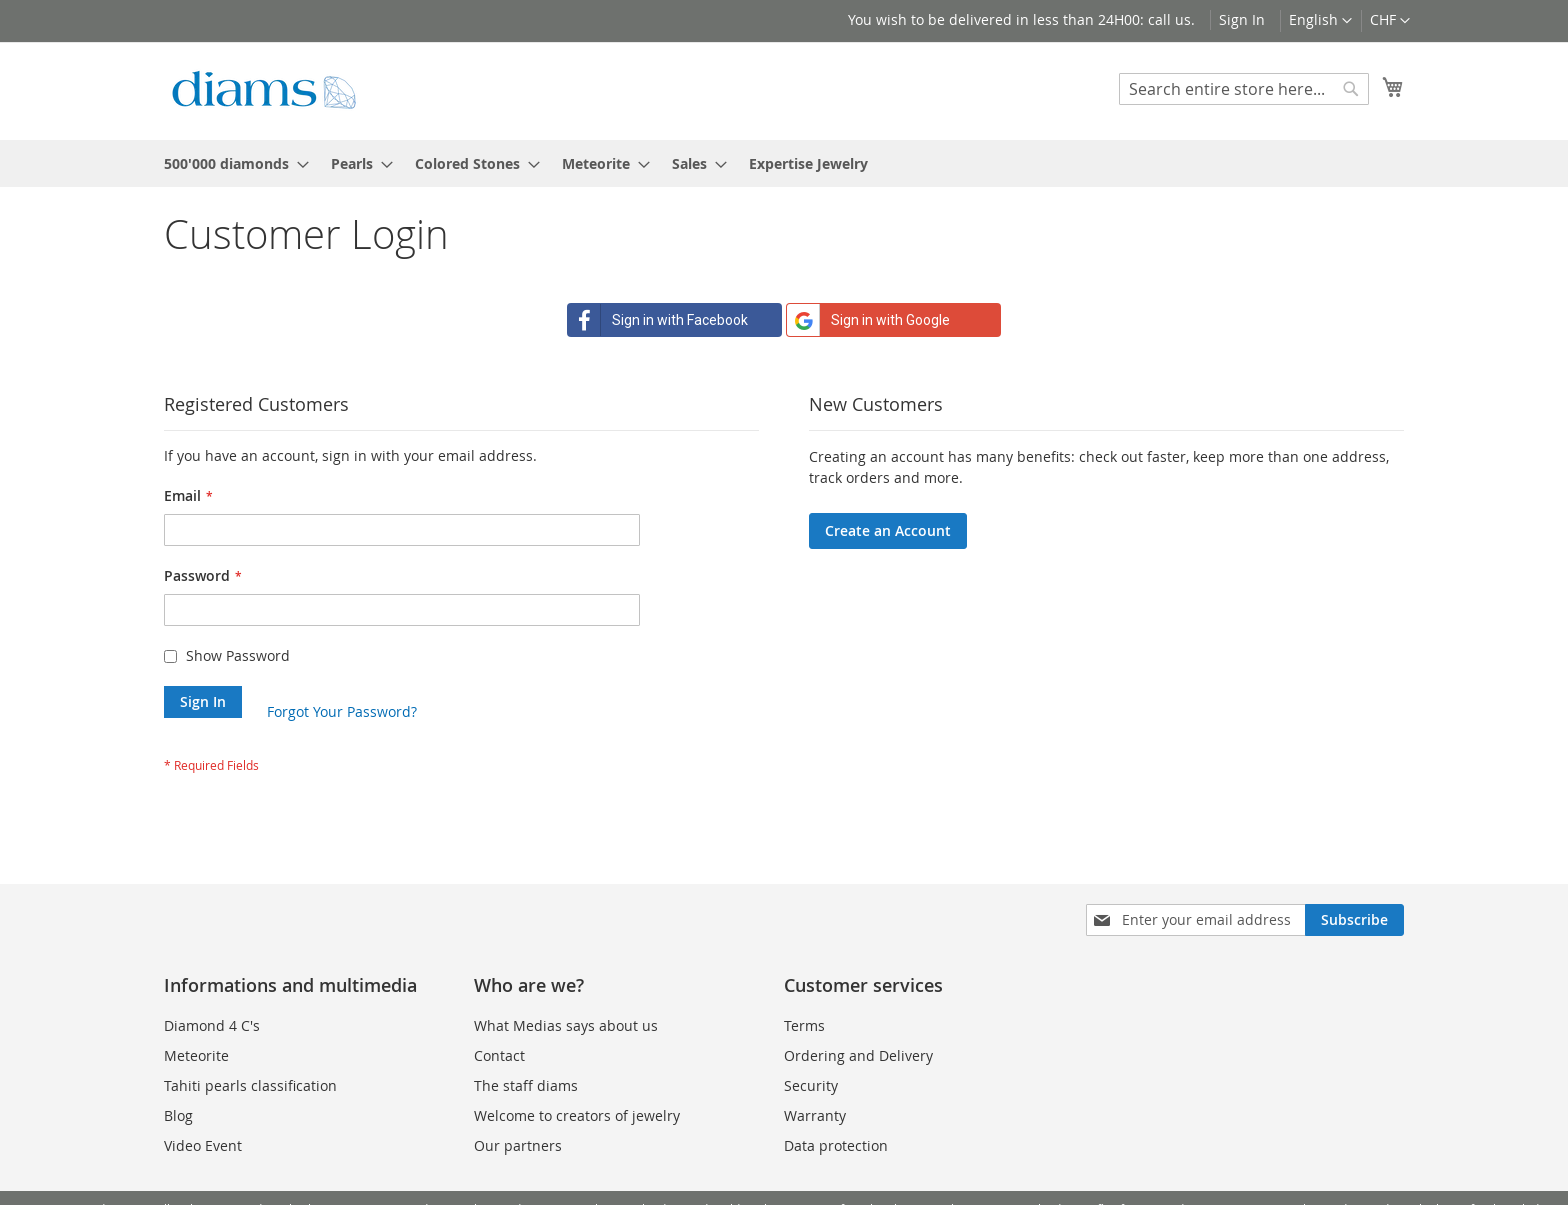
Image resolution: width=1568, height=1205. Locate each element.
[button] (1390, 21)
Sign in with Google (868, 320)
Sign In (1242, 19)
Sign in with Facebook (658, 320)
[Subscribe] (1354, 920)
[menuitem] (230, 163)
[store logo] (264, 90)
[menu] (784, 163)
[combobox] (1244, 89)
